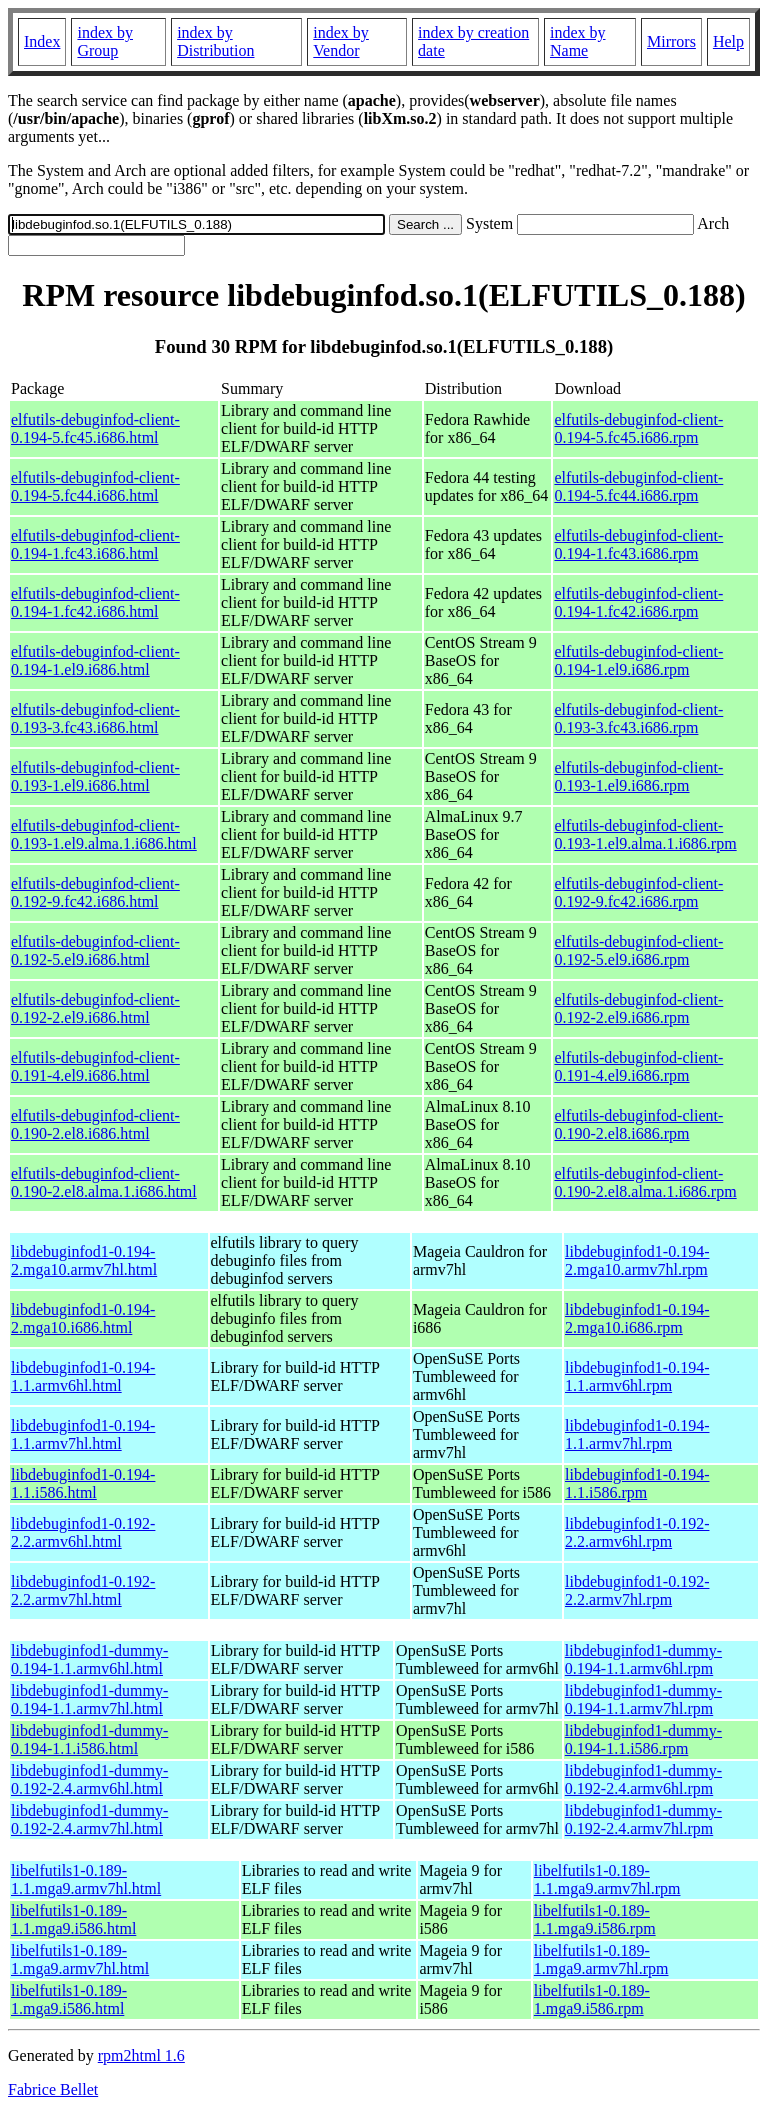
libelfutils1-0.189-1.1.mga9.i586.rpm (595, 1919)
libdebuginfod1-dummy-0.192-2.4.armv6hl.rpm (643, 1779)
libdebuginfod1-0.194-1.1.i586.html (83, 1483)
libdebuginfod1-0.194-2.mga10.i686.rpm (637, 1318)
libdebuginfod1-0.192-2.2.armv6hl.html (83, 1532)
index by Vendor (341, 41)
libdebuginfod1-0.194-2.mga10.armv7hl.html (84, 1260)
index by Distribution (215, 41)
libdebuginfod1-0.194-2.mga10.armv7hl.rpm (637, 1260)
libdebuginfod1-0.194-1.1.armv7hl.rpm (637, 1434)
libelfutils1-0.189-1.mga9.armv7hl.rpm (601, 1959)
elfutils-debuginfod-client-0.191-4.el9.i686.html (95, 1066)
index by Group (105, 41)
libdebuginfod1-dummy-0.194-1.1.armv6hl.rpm (643, 1659)
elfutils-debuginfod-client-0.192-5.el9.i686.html (95, 950)
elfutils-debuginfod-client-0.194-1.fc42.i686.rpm (638, 602)
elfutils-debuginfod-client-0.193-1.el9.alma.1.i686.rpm (645, 834)
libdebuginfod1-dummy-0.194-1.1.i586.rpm (643, 1739)
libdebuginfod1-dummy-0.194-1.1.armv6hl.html (89, 1659)
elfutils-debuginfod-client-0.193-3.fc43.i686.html (95, 718)
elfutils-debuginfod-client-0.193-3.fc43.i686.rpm (638, 718)
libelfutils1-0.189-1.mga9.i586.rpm (592, 1999)
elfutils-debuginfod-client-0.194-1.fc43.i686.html (95, 544)
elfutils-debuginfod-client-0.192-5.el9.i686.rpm (638, 950)
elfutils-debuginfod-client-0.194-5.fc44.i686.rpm (638, 486)
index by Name (578, 41)
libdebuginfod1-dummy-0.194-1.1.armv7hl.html (89, 1699)
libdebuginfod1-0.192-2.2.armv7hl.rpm (637, 1590)
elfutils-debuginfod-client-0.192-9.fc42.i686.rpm (638, 892)
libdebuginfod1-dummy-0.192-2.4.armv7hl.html (89, 1819)
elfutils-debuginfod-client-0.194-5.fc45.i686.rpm (638, 428)
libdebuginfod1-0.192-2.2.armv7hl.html (83, 1590)
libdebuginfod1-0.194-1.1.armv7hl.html (83, 1434)
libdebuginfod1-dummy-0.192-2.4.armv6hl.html (89, 1779)
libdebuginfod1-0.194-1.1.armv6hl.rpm (637, 1376)
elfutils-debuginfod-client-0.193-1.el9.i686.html (95, 776)
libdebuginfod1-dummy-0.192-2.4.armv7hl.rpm (643, 1819)
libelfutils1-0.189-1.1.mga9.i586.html (73, 1919)
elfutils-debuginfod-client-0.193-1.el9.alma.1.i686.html (104, 834)
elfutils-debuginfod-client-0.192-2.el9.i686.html (95, 1008)
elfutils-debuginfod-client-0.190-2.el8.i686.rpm (638, 1124)
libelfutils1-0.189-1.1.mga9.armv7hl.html (86, 1879)
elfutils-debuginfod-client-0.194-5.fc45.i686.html (95, 428)
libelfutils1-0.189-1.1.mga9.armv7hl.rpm (607, 1879)
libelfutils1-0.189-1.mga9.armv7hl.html (80, 1959)
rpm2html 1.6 (141, 2055)
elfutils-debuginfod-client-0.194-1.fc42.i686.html (95, 602)
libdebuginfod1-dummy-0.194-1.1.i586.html (89, 1739)
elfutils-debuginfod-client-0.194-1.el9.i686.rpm (638, 660)
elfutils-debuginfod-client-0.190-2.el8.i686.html (95, 1124)
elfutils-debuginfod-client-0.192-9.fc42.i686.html (95, 892)
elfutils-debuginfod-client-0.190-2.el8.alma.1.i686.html (104, 1182)
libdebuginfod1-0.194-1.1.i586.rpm (637, 1483)
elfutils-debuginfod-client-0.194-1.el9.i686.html (95, 660)
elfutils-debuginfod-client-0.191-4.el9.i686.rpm (638, 1066)
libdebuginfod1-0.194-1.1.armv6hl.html (83, 1376)
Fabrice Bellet (53, 2089)
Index (42, 41)
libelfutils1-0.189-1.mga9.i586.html (69, 1999)
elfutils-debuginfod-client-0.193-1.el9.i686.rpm (638, 776)
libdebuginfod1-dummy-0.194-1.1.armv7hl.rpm (643, 1699)
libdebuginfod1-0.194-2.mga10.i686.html (83, 1318)
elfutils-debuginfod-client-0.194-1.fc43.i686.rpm (638, 544)
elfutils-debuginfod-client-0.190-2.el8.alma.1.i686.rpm (645, 1182)
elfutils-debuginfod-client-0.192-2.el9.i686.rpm (638, 1008)
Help (728, 41)
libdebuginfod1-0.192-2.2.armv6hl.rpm (637, 1532)
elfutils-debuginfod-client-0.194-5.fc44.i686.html (95, 486)
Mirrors (671, 41)
